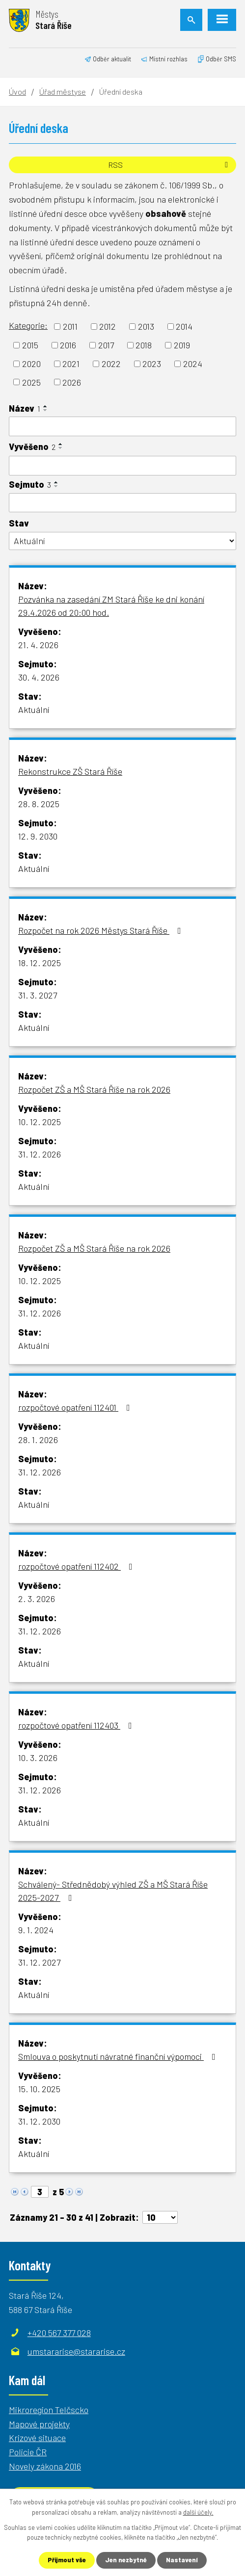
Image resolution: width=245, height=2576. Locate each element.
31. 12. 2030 (39, 2121)
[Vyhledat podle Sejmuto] (122, 503)
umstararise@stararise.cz (76, 2351)
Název (24, 408)
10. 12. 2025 (39, 1121)
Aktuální (33, 709)
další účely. (198, 2512)
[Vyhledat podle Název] (122, 426)
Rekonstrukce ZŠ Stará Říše (70, 771)
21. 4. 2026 (38, 644)
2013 (146, 326)
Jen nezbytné (126, 2560)
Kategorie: (28, 325)
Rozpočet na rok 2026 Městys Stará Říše (101, 930)
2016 (68, 345)
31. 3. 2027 (37, 995)
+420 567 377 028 (59, 2332)
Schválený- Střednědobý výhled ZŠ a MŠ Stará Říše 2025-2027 (113, 1891)
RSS (169, 164)
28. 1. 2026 (38, 1439)
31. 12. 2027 (39, 1962)
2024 (192, 363)
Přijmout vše (67, 2560)
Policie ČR (28, 2451)
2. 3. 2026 (36, 1598)
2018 (144, 345)
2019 (182, 345)
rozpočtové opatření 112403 (77, 1725)
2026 (71, 381)
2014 (184, 326)
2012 (107, 326)
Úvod (17, 91)
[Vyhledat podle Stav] (122, 541)
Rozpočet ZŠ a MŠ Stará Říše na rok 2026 (94, 1089)
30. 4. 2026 (38, 677)
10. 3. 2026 (37, 1757)
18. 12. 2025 (39, 962)
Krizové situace (37, 2437)
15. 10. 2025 (39, 2088)
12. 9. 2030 (37, 836)
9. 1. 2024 (36, 1929)
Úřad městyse (62, 91)
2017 (106, 345)
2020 (31, 363)
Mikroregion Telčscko (48, 2409)
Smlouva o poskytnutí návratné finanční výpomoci (118, 2056)
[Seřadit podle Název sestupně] (45, 410)
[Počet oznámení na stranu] (160, 2217)
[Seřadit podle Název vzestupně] (45, 406)
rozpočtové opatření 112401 (76, 1407)
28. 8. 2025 (38, 803)
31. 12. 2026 (39, 1154)
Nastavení (182, 2560)
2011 (70, 326)
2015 (30, 345)
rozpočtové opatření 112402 (77, 1566)
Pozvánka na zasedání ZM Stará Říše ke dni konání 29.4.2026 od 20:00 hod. (111, 606)
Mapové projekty (39, 2423)
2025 (31, 381)
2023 (151, 363)
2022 (111, 363)
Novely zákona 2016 (45, 2466)
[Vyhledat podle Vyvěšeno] (122, 465)
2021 (71, 363)
